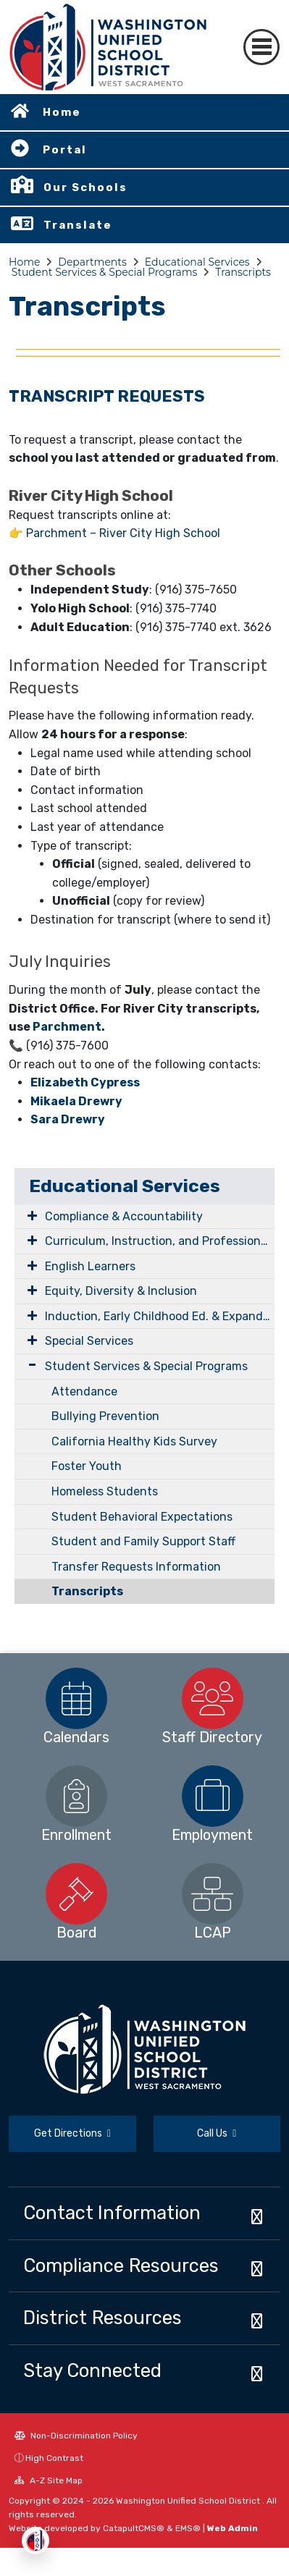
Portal (65, 149)
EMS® (188, 2528)
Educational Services (197, 262)
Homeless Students (104, 1491)
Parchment (67, 1027)
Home (62, 112)
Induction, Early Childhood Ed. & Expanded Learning (160, 1316)
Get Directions (72, 2133)
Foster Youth (86, 1466)
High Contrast (54, 2458)
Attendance (84, 1391)
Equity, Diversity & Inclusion (121, 1291)
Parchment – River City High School (123, 533)
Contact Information (112, 2213)
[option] (77, 1698)
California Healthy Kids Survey (134, 1441)
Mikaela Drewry (76, 1101)
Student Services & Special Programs (105, 272)
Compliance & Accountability (124, 1216)
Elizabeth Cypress (85, 1082)
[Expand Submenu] (29, 1215)
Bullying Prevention (105, 1416)
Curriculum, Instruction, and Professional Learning (160, 1241)
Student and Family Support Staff (143, 1541)
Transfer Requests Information (136, 1567)
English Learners (90, 1266)
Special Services (89, 1341)
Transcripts (243, 272)
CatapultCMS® (133, 2528)
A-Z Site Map (48, 2480)
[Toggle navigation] (261, 47)
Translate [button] (77, 225)
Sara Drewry (67, 1119)
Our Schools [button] (85, 187)
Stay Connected (92, 2370)
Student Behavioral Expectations (142, 1517)
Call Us (216, 2133)
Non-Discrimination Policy (76, 2436)
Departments (92, 262)
